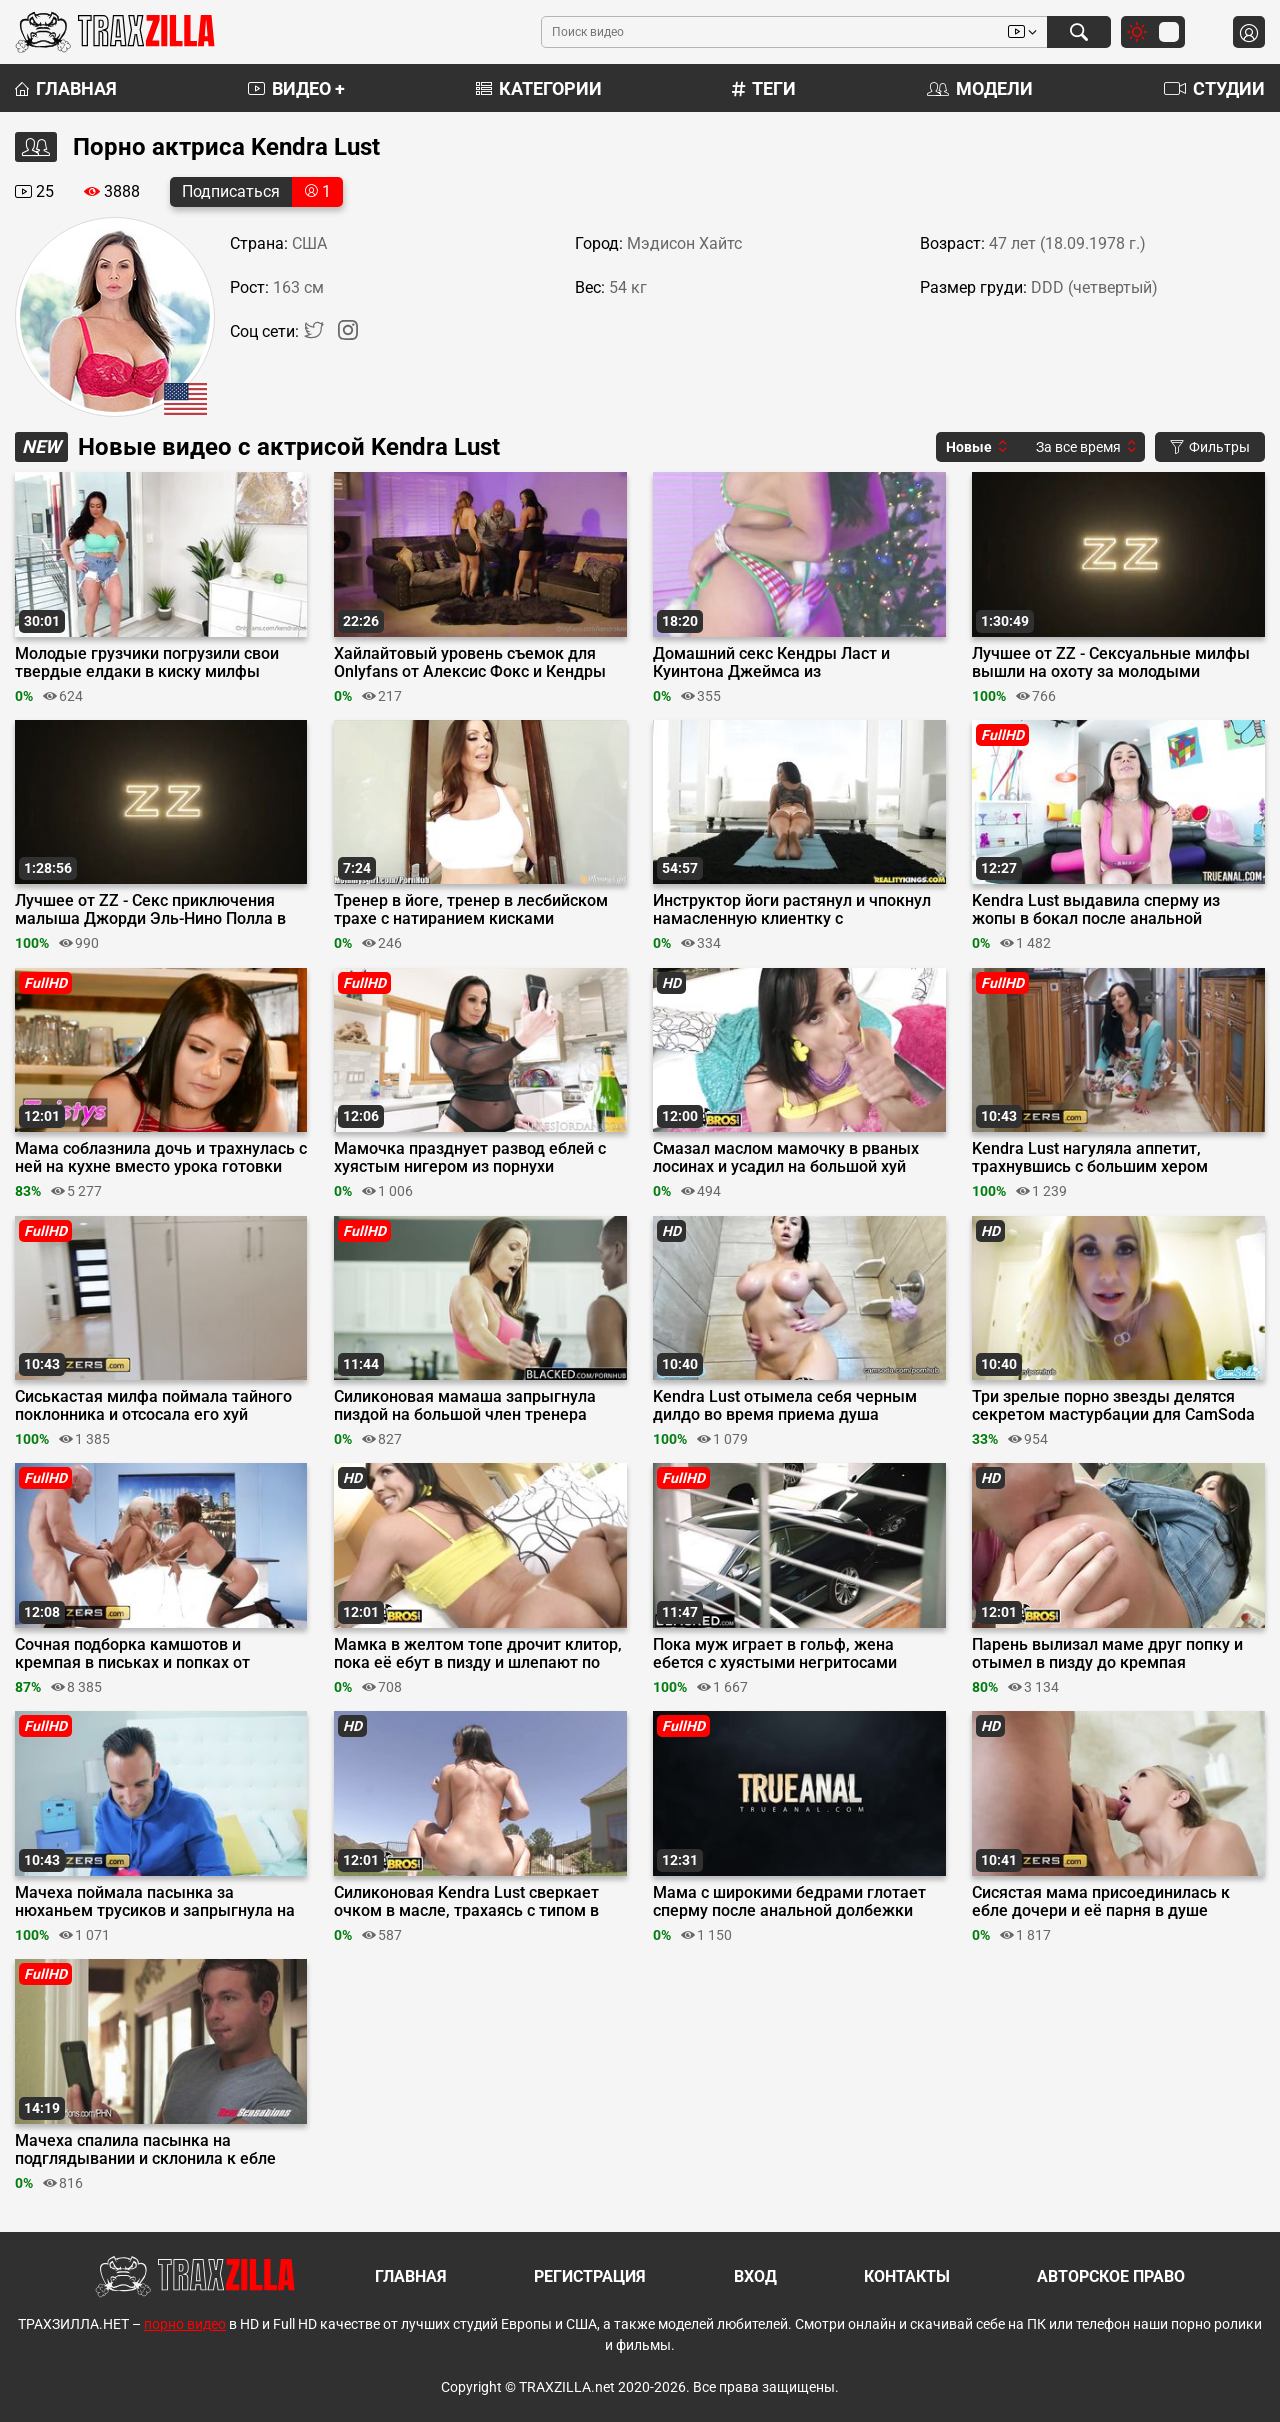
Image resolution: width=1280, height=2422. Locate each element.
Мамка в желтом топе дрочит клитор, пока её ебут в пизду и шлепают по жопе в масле (478, 1654)
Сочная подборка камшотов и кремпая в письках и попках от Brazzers (132, 1654)
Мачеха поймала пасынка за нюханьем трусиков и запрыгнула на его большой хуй (155, 1902)
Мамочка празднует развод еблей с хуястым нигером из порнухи (470, 1158)
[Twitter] (316, 334)
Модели (980, 88)
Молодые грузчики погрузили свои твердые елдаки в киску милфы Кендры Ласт (147, 663)
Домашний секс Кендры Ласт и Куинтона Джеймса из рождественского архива (771, 663)
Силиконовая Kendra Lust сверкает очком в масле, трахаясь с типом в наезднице (466, 1902)
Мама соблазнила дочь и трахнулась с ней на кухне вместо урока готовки (161, 1158)
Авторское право (1111, 2276)
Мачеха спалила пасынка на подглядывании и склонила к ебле (145, 2150)
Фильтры (1210, 447)
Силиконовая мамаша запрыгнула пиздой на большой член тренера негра (465, 1406)
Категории (539, 88)
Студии (1214, 88)
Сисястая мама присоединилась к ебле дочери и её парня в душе (1101, 1902)
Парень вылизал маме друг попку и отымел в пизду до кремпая (1107, 1654)
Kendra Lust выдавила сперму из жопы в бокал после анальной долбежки (1096, 910)
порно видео (185, 2324)
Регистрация (590, 2276)
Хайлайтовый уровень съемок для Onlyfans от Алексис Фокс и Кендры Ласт (470, 663)
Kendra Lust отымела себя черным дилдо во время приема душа (785, 1406)
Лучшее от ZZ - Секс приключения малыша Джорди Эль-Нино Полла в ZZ (150, 910)
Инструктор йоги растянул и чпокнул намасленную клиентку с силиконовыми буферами (792, 910)
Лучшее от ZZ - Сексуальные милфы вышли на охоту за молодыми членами (1111, 663)
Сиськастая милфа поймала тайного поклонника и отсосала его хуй (153, 1406)
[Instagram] (348, 334)
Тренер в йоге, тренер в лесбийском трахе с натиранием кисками (471, 910)
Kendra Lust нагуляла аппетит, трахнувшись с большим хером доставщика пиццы (1090, 1158)
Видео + (296, 88)
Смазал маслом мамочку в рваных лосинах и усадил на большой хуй (786, 1158)
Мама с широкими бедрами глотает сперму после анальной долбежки (789, 1902)
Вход (755, 2276)
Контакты (907, 2276)
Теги (764, 88)
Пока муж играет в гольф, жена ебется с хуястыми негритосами (775, 1654)
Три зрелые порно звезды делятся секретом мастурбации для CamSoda (1113, 1406)
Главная (66, 88)
